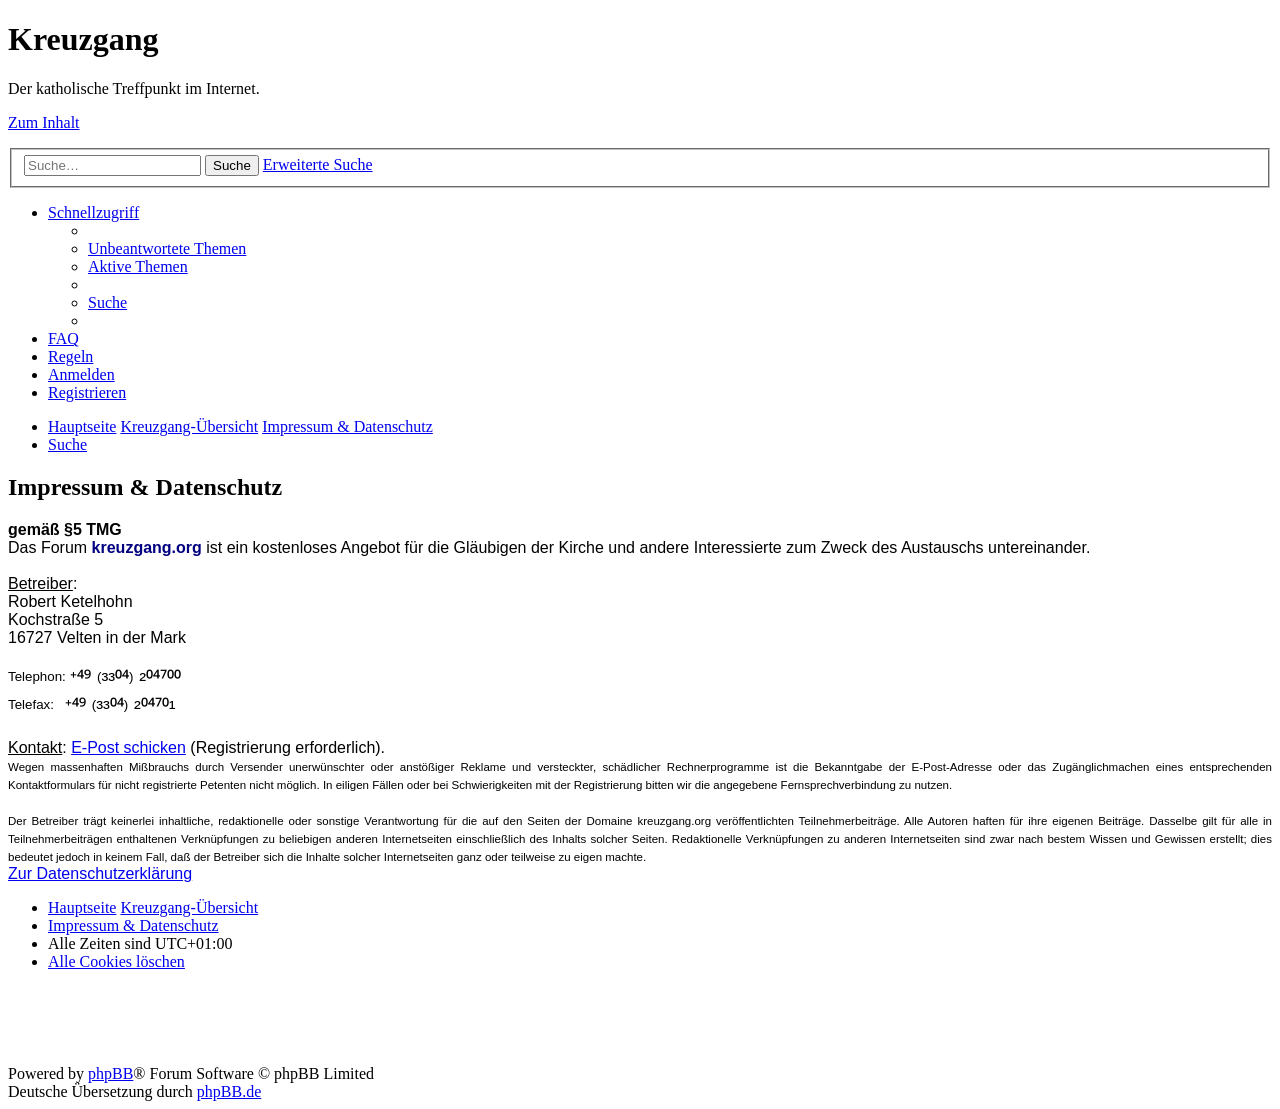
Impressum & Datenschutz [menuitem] (133, 925)
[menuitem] (167, 248)
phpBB (110, 1073)
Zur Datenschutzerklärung (100, 873)
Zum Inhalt (44, 122)
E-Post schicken (128, 747)
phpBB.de (229, 1091)
